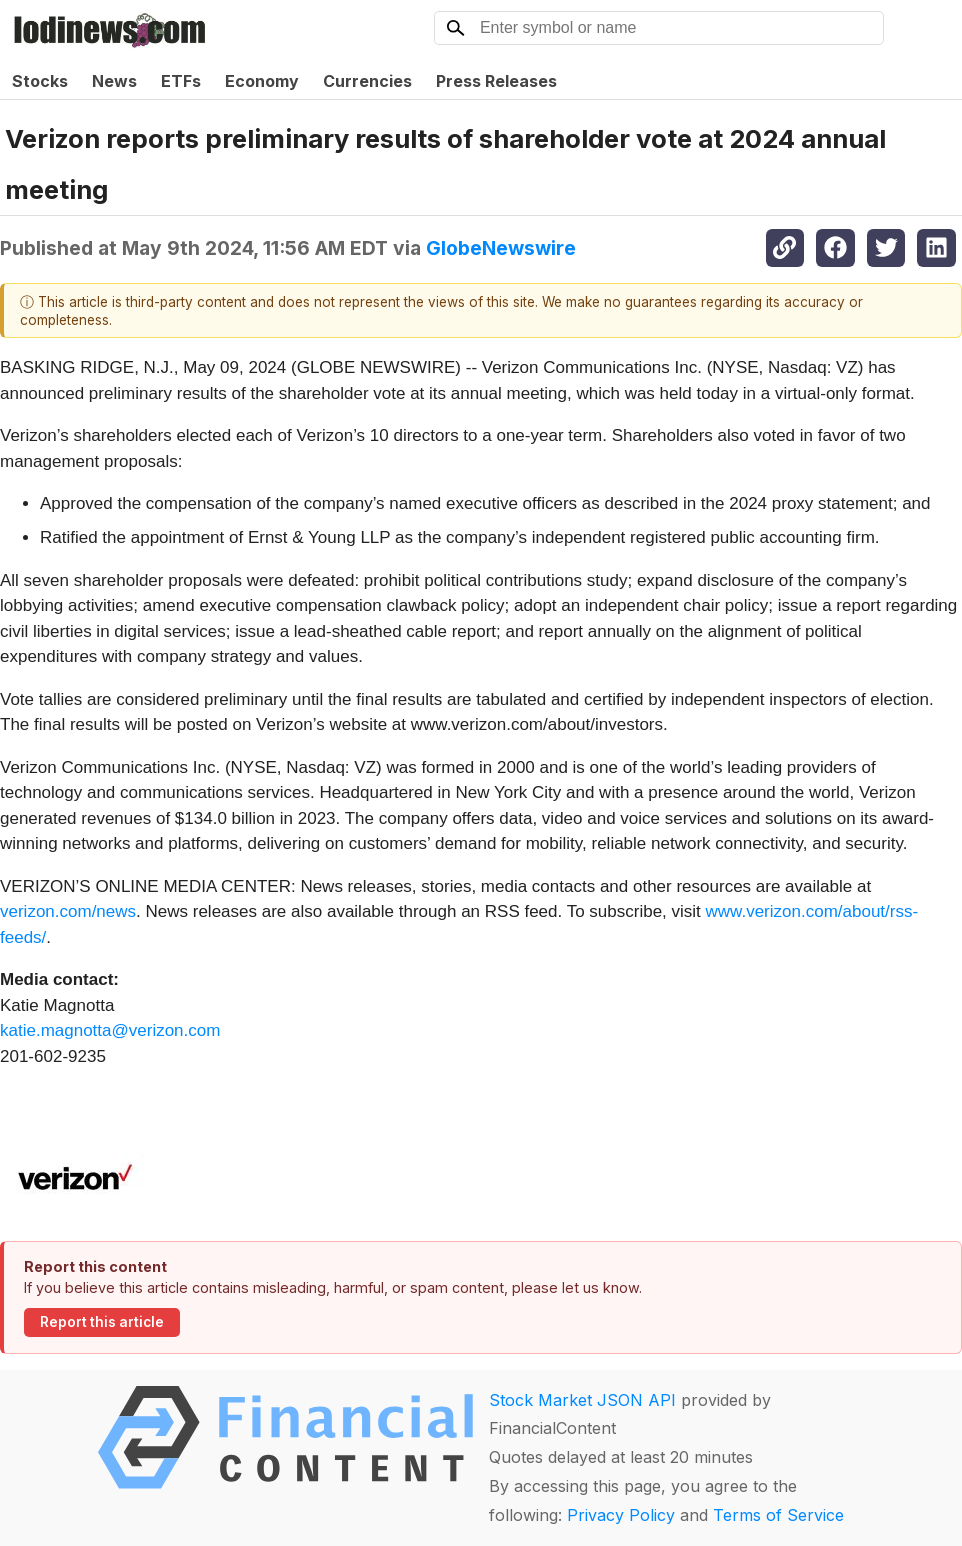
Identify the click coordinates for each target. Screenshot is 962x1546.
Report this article (102, 1322)
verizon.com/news (68, 911)
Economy (262, 81)
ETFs (181, 81)
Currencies (367, 81)
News (114, 81)
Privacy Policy (621, 1515)
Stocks (40, 81)
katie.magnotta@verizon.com (110, 1030)
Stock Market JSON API (582, 1400)
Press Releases (496, 81)
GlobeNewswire (501, 248)
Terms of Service (778, 1515)
